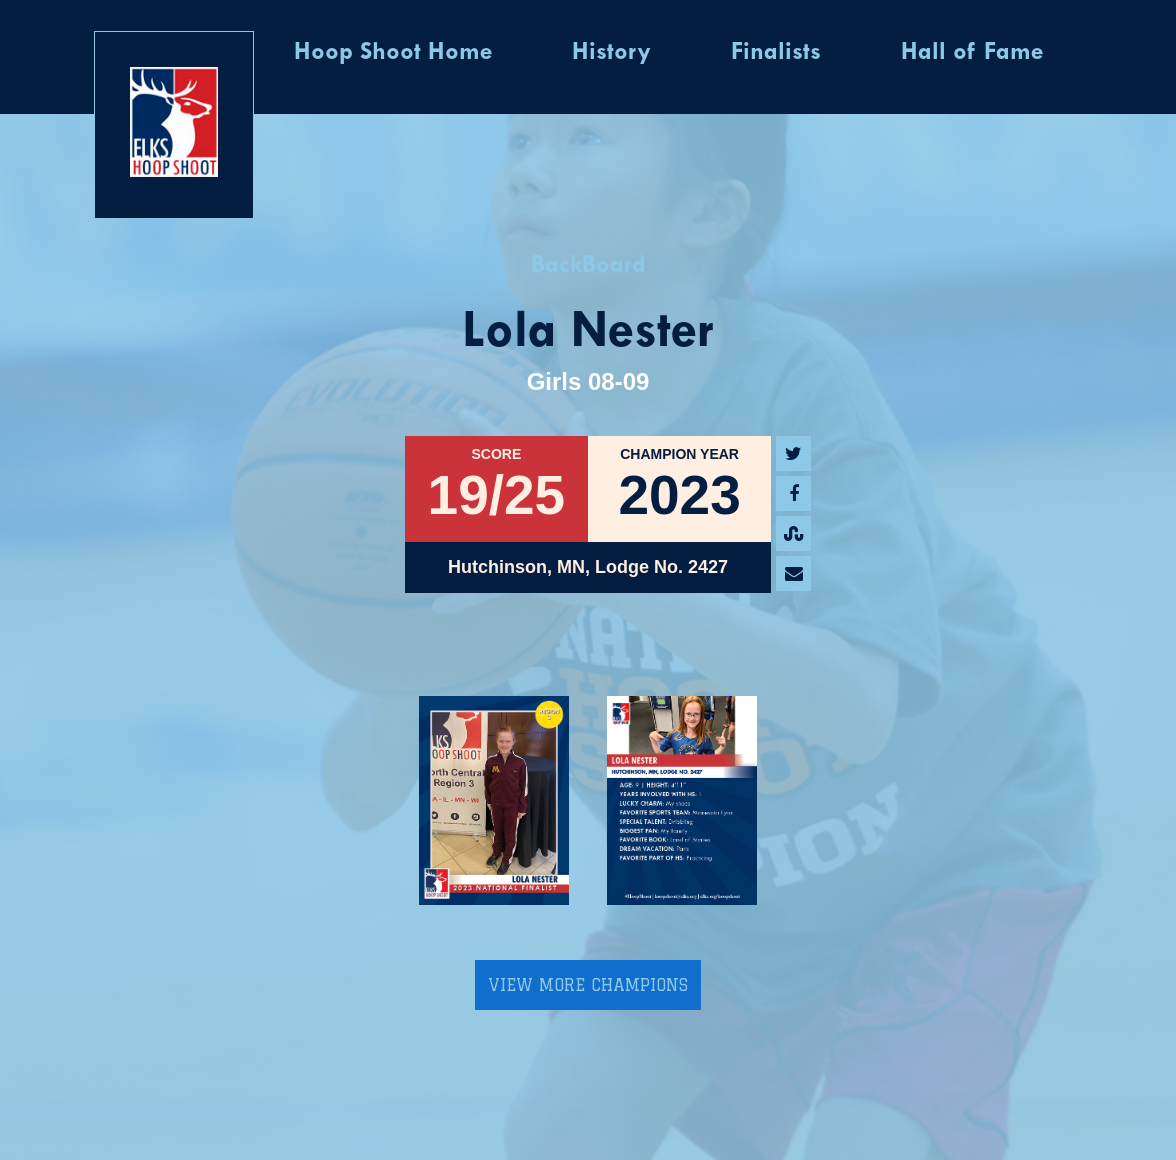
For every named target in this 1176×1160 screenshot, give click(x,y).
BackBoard (588, 266)
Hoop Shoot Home (393, 53)
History (611, 53)
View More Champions (588, 985)
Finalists (776, 53)
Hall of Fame (972, 53)
